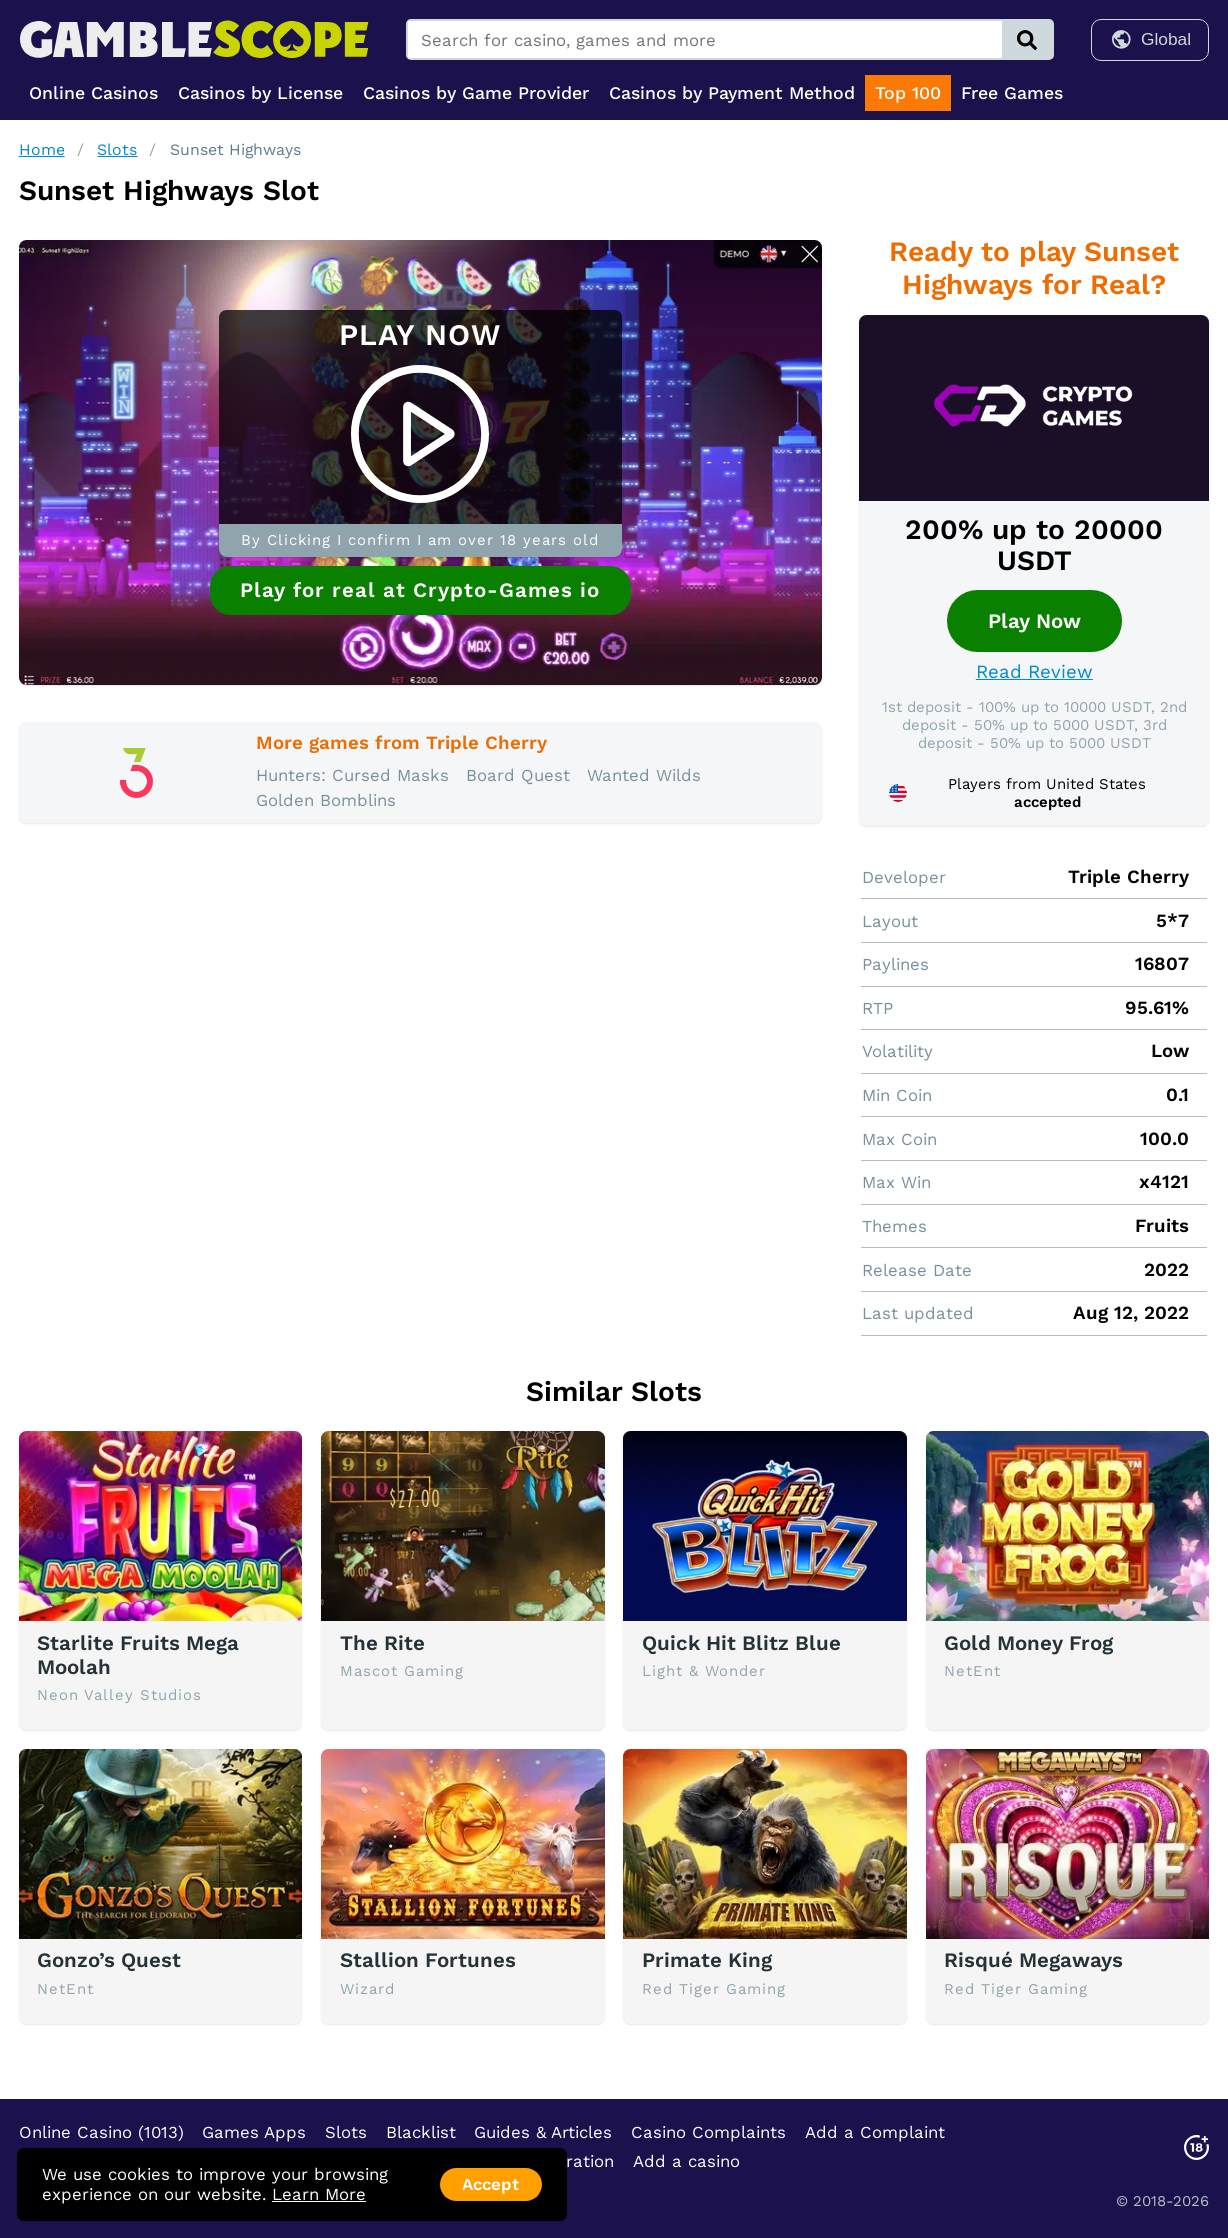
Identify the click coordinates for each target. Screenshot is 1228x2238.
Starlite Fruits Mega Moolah (138, 1655)
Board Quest (518, 775)
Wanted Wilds (644, 775)
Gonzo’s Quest (109, 1960)
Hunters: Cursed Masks (352, 775)
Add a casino (686, 2161)
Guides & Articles (543, 2132)
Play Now (1034, 621)
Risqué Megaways (1033, 1960)
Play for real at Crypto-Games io (420, 590)
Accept (490, 2184)
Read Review (1034, 672)
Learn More (319, 2194)
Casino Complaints (708, 2132)
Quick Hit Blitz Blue (741, 1643)
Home (42, 149)
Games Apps (254, 2132)
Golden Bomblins (326, 800)
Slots (117, 149)
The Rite (382, 1643)
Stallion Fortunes (428, 1960)
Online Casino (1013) (101, 2132)
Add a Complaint (875, 2132)
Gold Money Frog (1028, 1643)
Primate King (707, 1960)
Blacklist (421, 2132)
